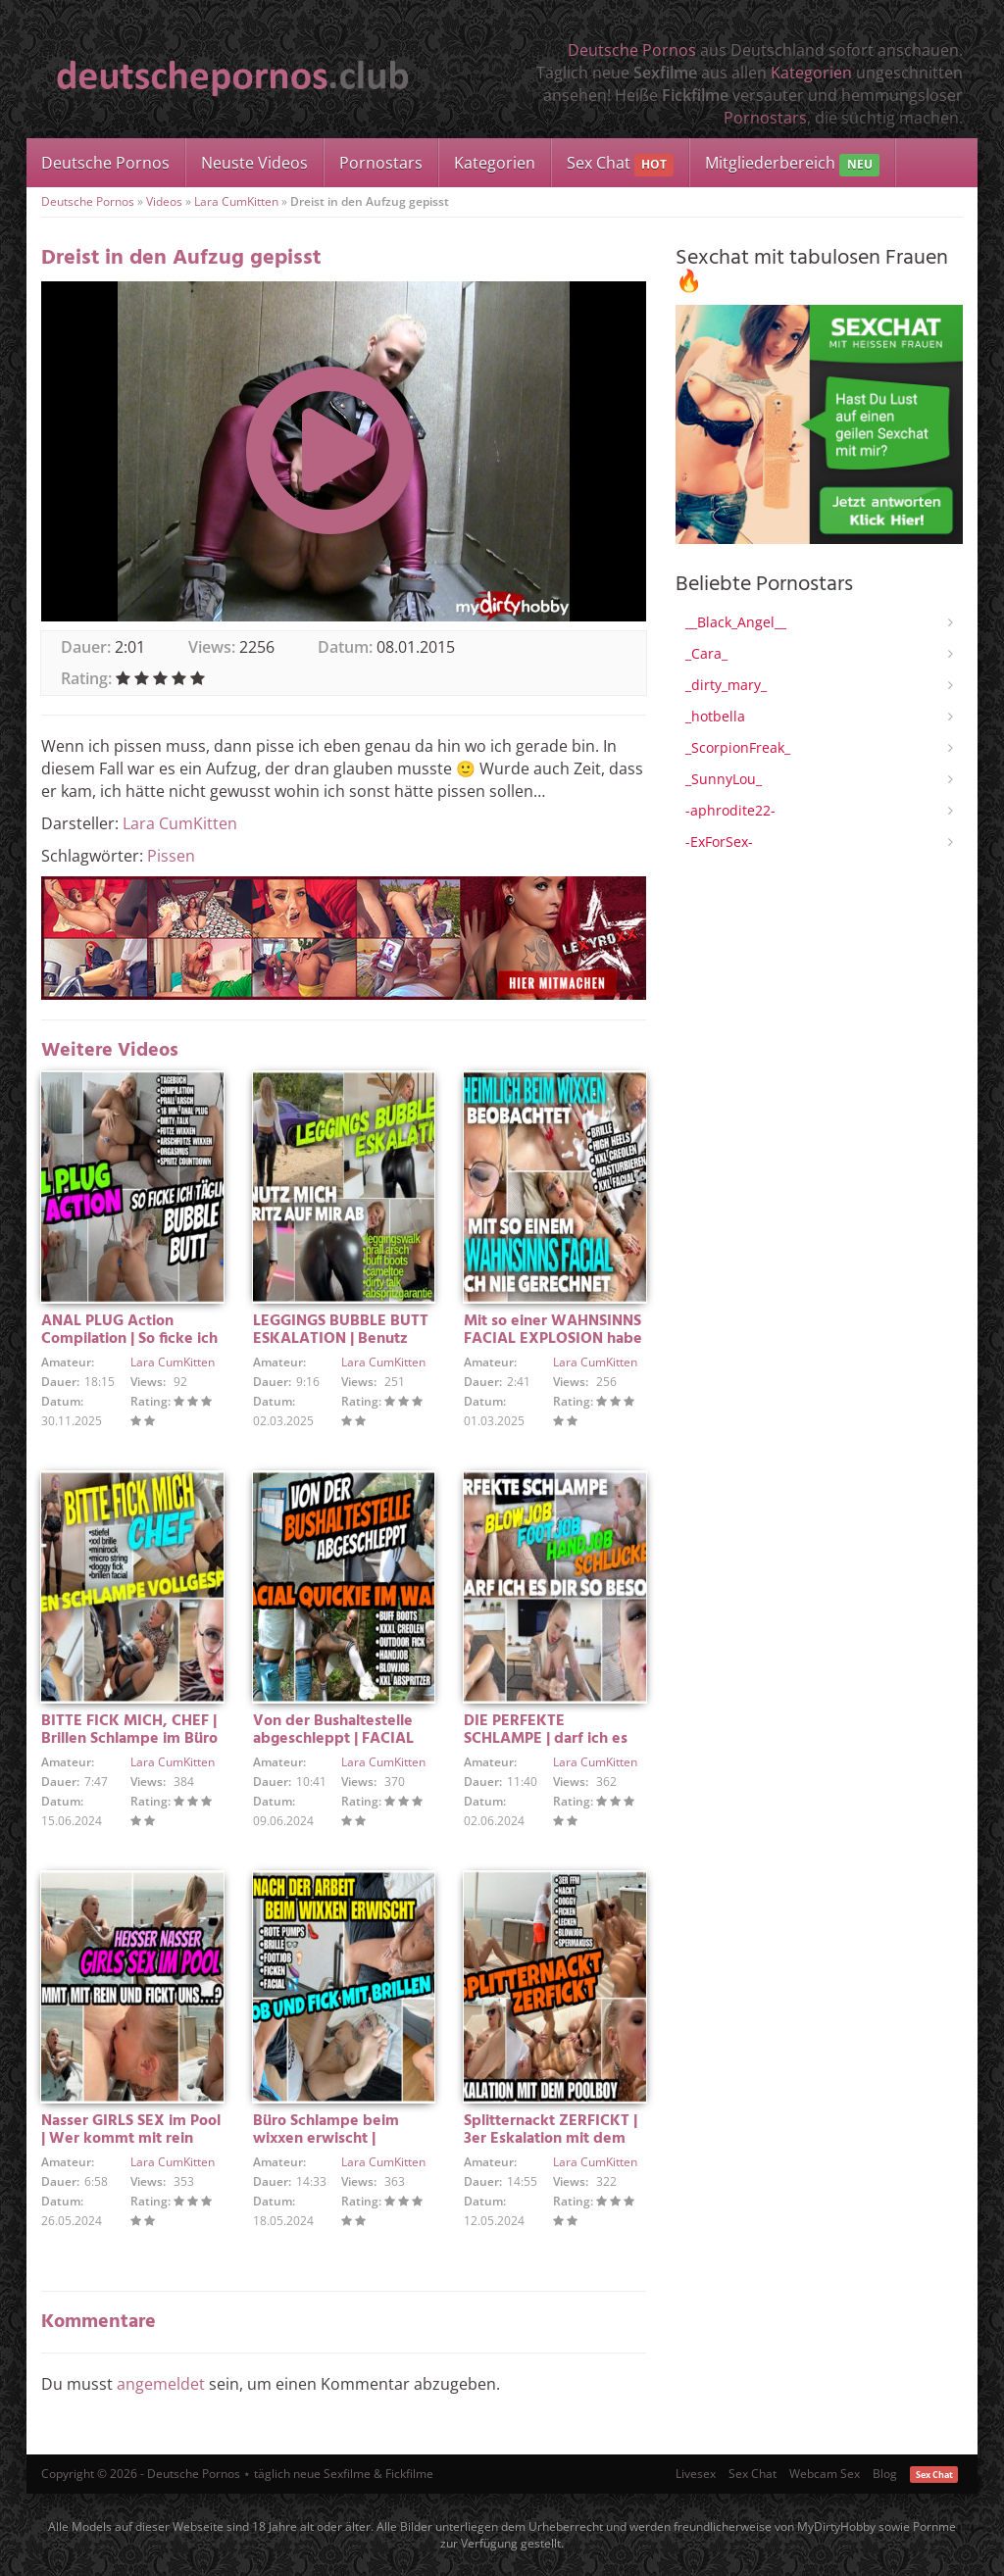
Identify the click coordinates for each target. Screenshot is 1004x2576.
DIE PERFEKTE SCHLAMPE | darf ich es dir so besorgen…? (546, 1739)
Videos (164, 201)
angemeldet (161, 2384)
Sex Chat (620, 164)
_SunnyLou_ (723, 778)
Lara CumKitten (236, 201)
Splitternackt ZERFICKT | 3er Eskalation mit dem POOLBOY (550, 2138)
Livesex (696, 2473)
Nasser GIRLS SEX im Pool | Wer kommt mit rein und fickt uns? (131, 2138)
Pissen (171, 856)
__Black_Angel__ (735, 622)
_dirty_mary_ (726, 684)
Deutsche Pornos (632, 50)
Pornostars (765, 117)
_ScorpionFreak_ (737, 747)
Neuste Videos (254, 162)
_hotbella (715, 716)
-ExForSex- (719, 841)
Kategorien (811, 72)
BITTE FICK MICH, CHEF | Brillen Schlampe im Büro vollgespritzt (129, 1739)
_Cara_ (706, 653)
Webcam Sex (824, 2473)
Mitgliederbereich (791, 164)
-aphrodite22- (730, 810)
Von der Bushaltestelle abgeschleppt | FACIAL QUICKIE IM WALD (333, 1739)
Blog (885, 2473)
